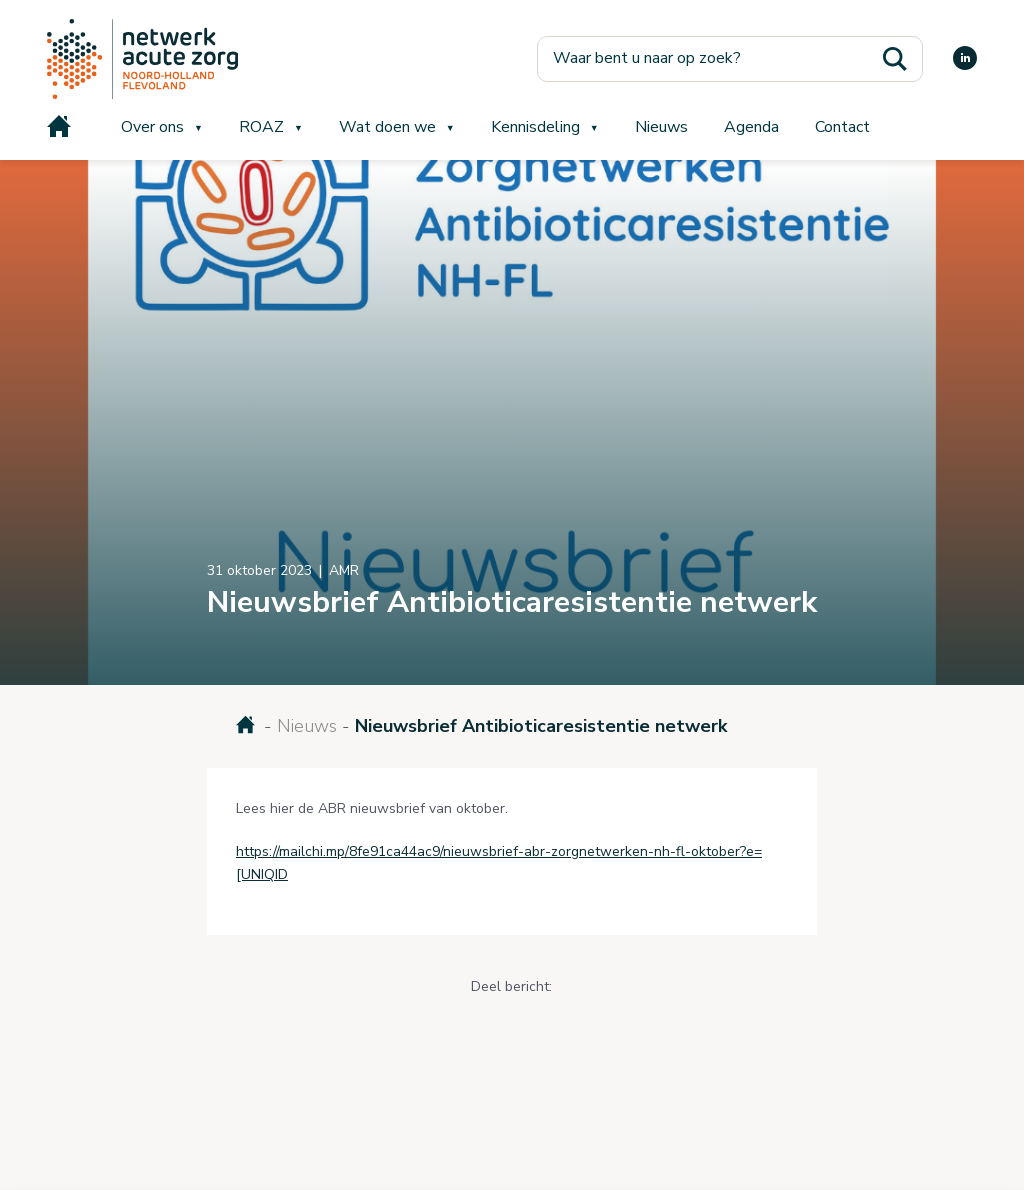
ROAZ (261, 127)
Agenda (751, 127)
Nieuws (661, 127)
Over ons (152, 127)
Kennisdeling (535, 127)
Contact (842, 127)
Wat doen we (387, 127)
